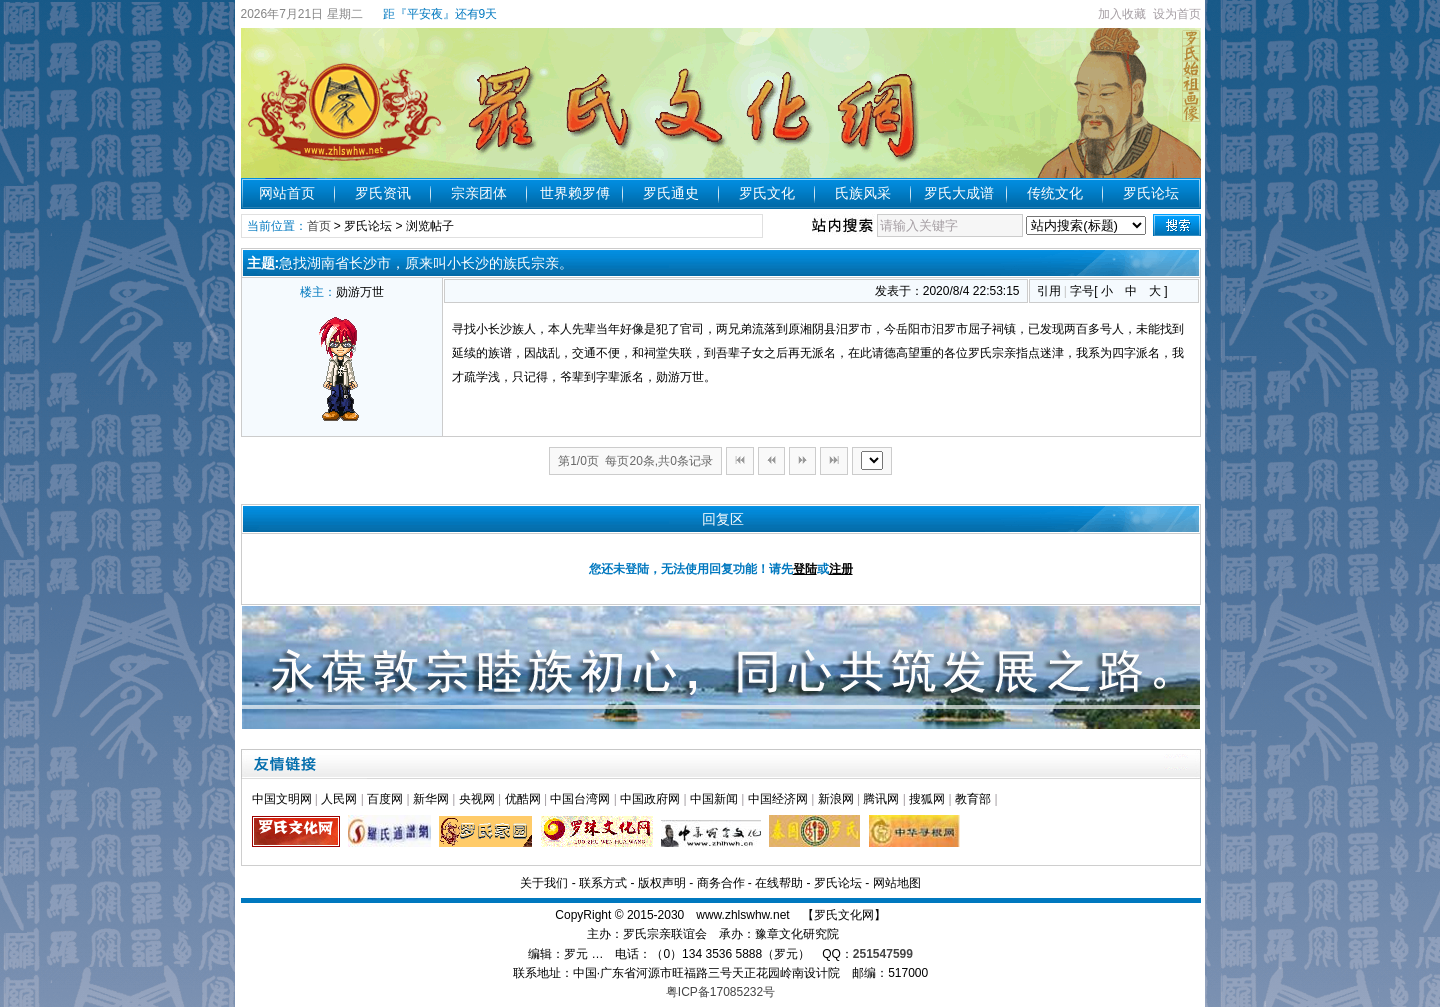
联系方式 (603, 883)
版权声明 (662, 883)
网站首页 (287, 193)
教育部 (973, 799)
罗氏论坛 (1151, 193)
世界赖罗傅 (575, 193)
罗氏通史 (671, 193)
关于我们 (544, 883)
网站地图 (897, 883)
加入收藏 (1122, 14)
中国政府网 (650, 799)
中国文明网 (282, 799)
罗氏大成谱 (959, 193)
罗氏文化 (767, 193)
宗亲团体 (479, 193)
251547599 (883, 954)
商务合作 (721, 883)
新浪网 (836, 799)
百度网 (385, 799)
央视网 (477, 799)
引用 (1049, 291)
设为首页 (1177, 14)
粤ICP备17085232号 (720, 992)
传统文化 (1055, 193)
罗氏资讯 (383, 193)
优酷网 (523, 799)
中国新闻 (714, 799)
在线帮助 (779, 883)
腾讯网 (881, 799)
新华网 (431, 799)
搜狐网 (927, 799)
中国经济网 (778, 799)
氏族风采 (863, 193)
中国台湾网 (580, 799)
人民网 (339, 799)
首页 (319, 226)
